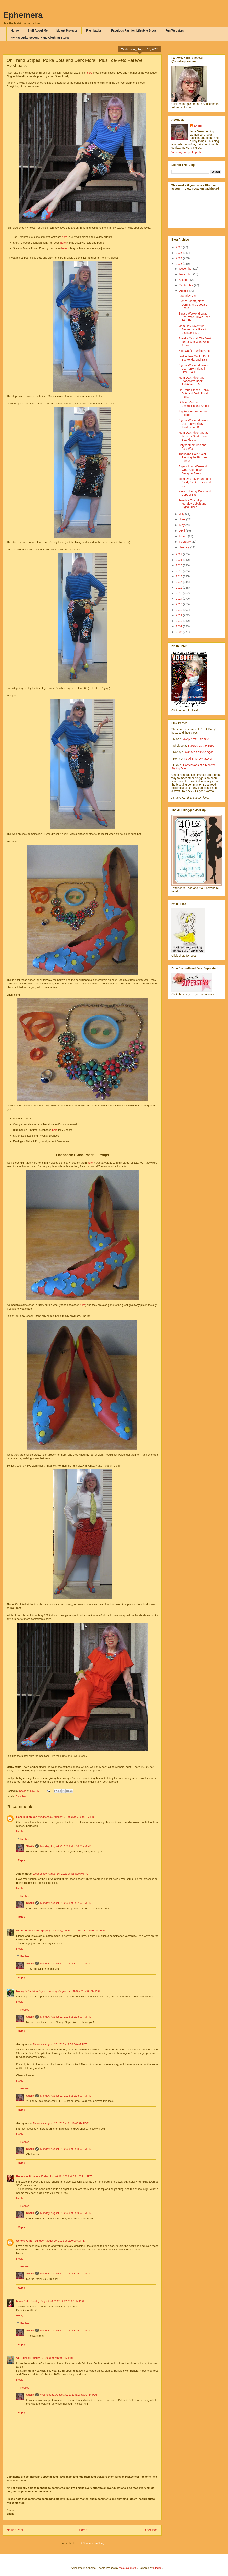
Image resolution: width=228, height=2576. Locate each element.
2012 (179, 609)
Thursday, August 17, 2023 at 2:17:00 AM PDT (73, 1991)
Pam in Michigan (26, 1816)
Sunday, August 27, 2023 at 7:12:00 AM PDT (47, 2357)
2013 (179, 604)
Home (15, 30)
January (184, 547)
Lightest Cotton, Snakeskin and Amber (194, 404)
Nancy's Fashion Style (199, 752)
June (182, 519)
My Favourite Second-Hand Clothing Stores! (40, 37)
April (182, 530)
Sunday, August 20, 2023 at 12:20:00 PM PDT (57, 2301)
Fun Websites (174, 30)
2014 (179, 598)
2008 (179, 632)
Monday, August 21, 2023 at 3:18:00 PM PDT (66, 2016)
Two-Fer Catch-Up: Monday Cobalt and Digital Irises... (192, 504)
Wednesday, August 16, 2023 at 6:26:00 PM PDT (67, 1816)
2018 (179, 576)
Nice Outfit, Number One (194, 350)
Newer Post (15, 2530)
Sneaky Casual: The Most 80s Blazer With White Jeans (195, 342)
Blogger (157, 2567)
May (182, 525)
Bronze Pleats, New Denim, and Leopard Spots (193, 304)
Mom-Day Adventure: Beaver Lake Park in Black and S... (193, 329)
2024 (179, 258)
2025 (179, 252)
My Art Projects (66, 30)
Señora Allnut (24, 2240)
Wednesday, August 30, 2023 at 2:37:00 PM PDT (68, 2394)
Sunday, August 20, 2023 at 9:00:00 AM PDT (61, 2240)
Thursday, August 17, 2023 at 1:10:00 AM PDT (78, 1930)
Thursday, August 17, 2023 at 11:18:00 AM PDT (60, 2123)
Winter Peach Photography (33, 1930)
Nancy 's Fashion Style (30, 1991)
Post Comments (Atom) (90, 2543)
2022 (179, 554)
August (184, 290)
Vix (18, 2357)
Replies (24, 1839)
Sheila (30, 1846)
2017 (179, 582)
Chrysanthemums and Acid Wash (192, 446)
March (183, 536)
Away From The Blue (196, 739)
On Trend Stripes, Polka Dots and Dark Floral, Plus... (194, 393)
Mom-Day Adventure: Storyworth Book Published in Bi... (192, 381)
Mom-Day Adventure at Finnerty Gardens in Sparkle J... (193, 436)
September (186, 285)
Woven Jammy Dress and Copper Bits (195, 493)
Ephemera (23, 15)
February (185, 541)
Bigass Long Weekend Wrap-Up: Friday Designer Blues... (193, 470)
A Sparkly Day (187, 295)
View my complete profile (187, 152)
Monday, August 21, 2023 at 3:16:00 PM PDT (66, 1846)
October (184, 279)
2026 (179, 247)
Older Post (150, 2530)
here (89, 72)
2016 (179, 587)
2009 (179, 626)
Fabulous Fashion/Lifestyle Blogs (134, 30)
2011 (179, 615)
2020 (179, 565)
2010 (179, 620)
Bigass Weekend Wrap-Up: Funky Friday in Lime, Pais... (193, 369)
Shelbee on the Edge (200, 745)
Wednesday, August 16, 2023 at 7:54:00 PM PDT (61, 1873)
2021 (179, 559)
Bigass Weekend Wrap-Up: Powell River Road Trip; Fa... (194, 317)
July (182, 514)
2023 (179, 263)
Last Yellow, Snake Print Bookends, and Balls (194, 358)
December (186, 268)
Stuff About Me (37, 30)
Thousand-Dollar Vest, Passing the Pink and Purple (193, 457)
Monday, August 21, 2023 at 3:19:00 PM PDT (66, 2213)
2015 (179, 593)
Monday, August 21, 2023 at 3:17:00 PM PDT (66, 1902)
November (186, 274)
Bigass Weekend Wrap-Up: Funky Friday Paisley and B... (193, 424)
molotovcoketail (128, 2567)
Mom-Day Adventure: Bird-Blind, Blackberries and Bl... (195, 482)
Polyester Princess (28, 2176)
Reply (19, 1831)
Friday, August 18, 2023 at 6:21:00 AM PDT (66, 2176)
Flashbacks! (94, 30)
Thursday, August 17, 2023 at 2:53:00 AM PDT (60, 2044)
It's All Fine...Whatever (198, 758)
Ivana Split (23, 2301)
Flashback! (22, 1796)
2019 (179, 571)
